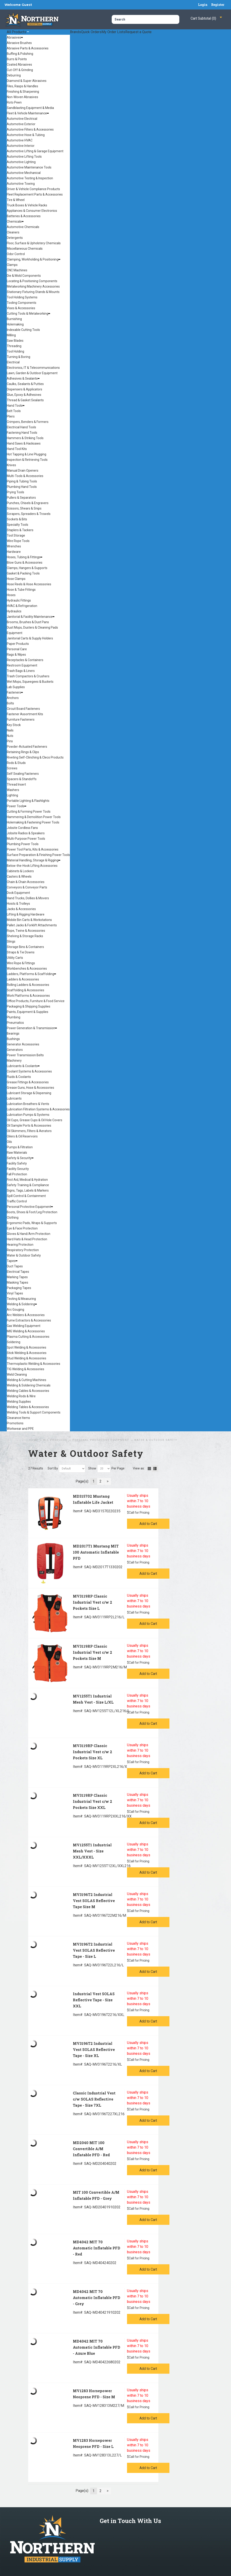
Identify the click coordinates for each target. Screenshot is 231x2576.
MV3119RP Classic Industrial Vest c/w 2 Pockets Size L (92, 1602)
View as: (139, 1468)
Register (217, 4)
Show (92, 1468)
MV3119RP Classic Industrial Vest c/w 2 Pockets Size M (92, 1652)
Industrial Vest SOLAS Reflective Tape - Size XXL (94, 1999)
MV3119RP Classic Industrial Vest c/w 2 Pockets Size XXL (92, 1801)
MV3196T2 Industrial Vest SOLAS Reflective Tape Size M (94, 1900)
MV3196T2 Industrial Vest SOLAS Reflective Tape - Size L (94, 1950)
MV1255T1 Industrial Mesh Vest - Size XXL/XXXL (92, 1851)
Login (203, 4)
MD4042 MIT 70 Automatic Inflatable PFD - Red (96, 2247)
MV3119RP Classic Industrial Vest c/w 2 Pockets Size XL (92, 1751)
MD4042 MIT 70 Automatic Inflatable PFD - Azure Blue (96, 2347)
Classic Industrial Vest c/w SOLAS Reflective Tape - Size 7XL (94, 2099)
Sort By (53, 1468)
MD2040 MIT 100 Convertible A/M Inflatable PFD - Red (91, 2148)
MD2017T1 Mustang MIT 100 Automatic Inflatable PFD (96, 1552)
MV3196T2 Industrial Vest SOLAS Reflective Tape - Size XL (94, 2049)
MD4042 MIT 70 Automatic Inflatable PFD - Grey (96, 2297)
